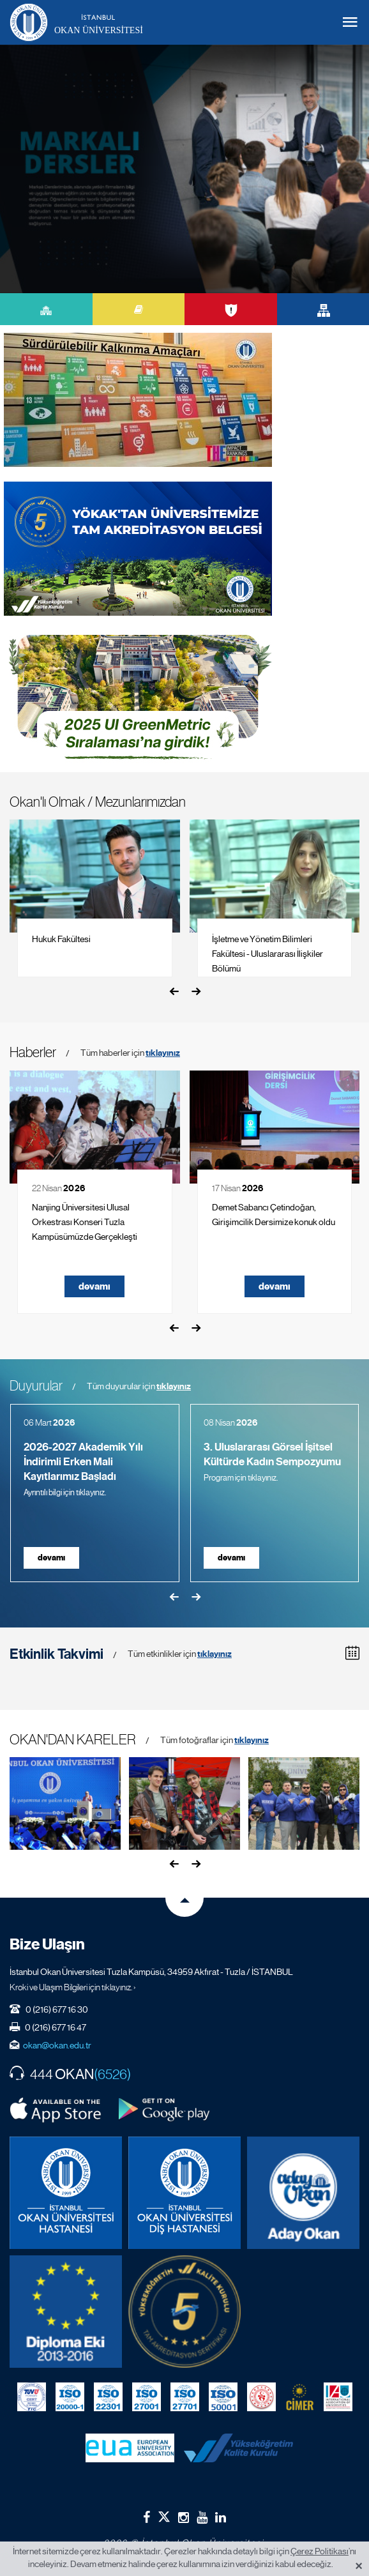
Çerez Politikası (319, 2551)
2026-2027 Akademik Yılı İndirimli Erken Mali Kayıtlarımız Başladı (83, 1461)
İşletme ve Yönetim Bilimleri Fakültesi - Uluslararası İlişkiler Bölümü (267, 953)
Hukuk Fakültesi (61, 939)
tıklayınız (163, 1053)
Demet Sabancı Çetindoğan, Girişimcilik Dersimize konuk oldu (273, 1214)
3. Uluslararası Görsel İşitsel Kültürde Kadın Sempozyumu (272, 1454)
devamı (94, 1286)
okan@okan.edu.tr (57, 2045)
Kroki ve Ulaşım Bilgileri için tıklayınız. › (73, 1987)
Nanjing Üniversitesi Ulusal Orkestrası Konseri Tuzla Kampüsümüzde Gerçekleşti (84, 1222)
